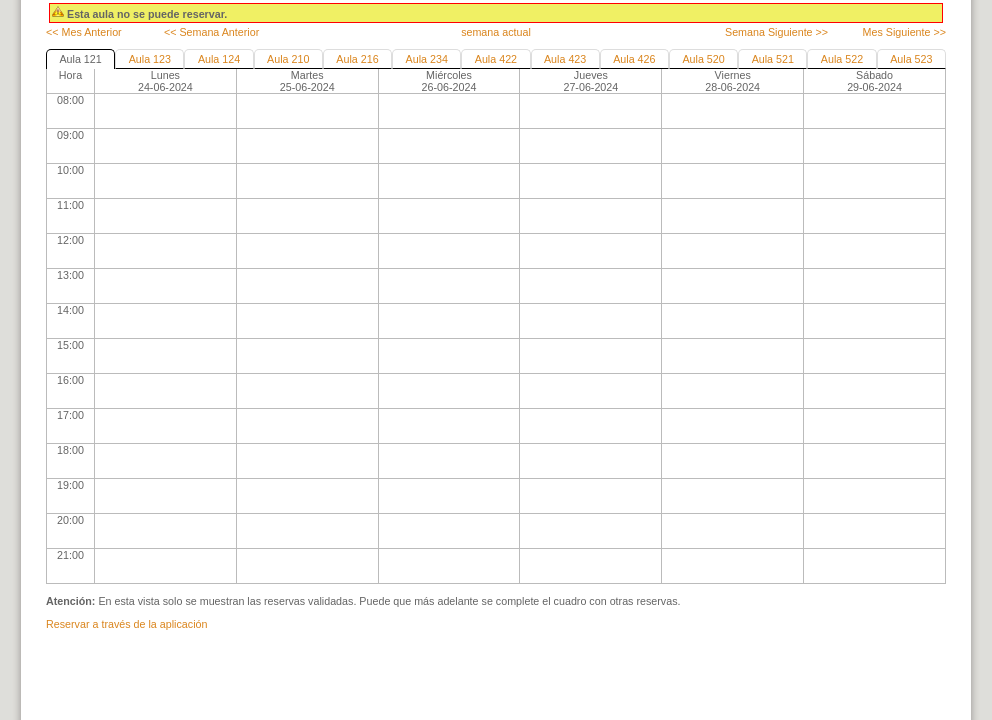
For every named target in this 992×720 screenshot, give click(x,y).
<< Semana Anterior (211, 32)
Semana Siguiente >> (776, 32)
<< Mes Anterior (84, 32)
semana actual (496, 32)
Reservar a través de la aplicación (126, 624)
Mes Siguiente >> (904, 32)
